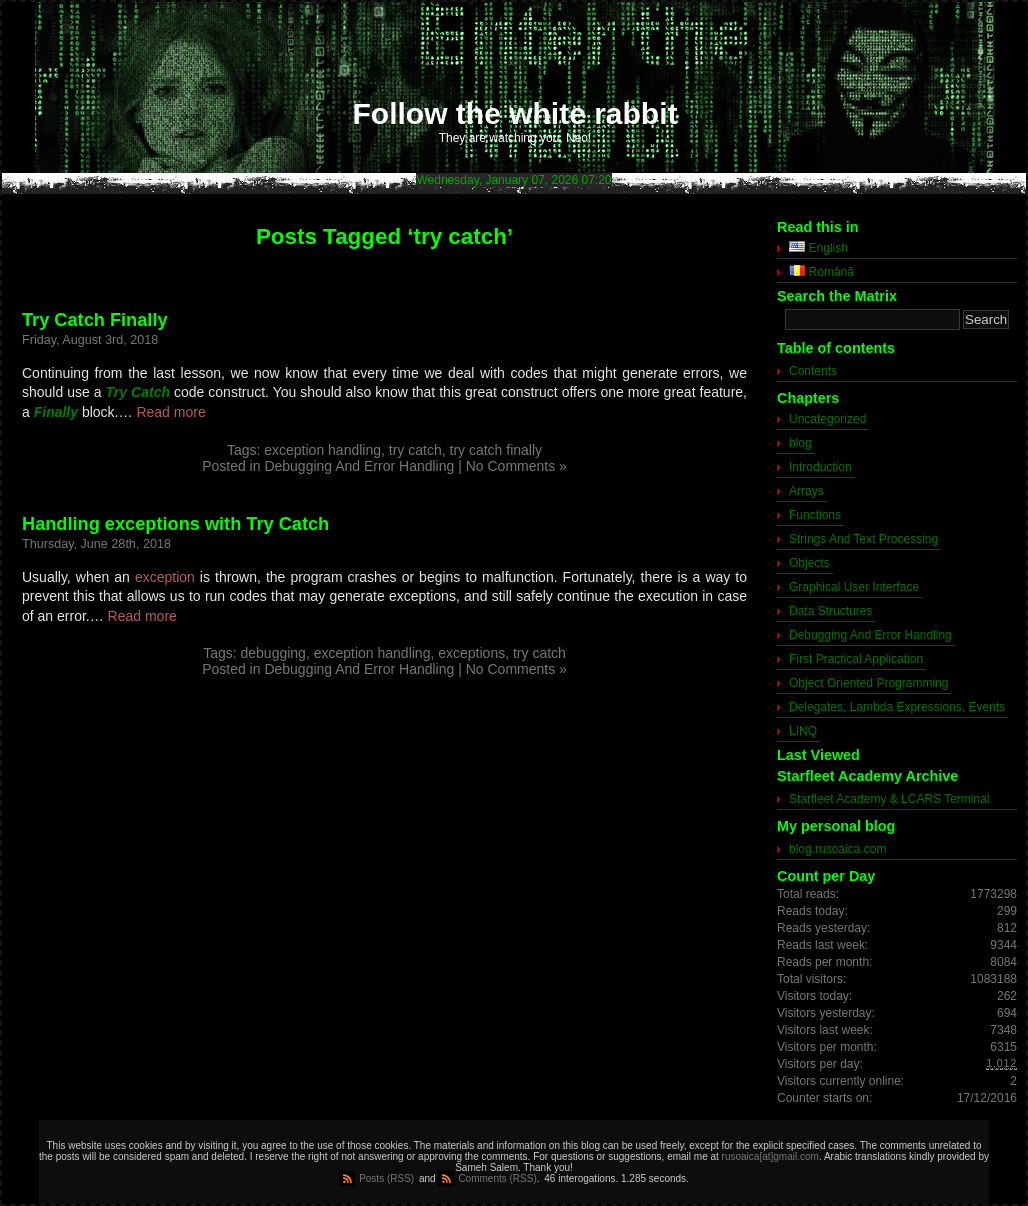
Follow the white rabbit (515, 113)
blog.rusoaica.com (837, 849)
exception (165, 577)
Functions (815, 515)
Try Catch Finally (95, 320)
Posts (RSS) (386, 1178)
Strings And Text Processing (863, 539)
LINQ (803, 731)
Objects (809, 563)
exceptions (471, 653)
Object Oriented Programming (868, 683)
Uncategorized (827, 419)
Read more (170, 412)
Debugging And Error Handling (359, 466)
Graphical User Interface (854, 587)
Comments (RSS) (497, 1178)
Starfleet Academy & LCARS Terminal (889, 799)
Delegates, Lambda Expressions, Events (897, 707)
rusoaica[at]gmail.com (770, 1156)
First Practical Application (856, 659)
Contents (813, 371)
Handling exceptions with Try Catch (175, 524)
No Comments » (516, 466)
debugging (273, 653)
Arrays (806, 491)
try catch (415, 450)
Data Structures (830, 611)
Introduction (820, 467)
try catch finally (496, 450)
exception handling (322, 450)
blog (800, 443)
